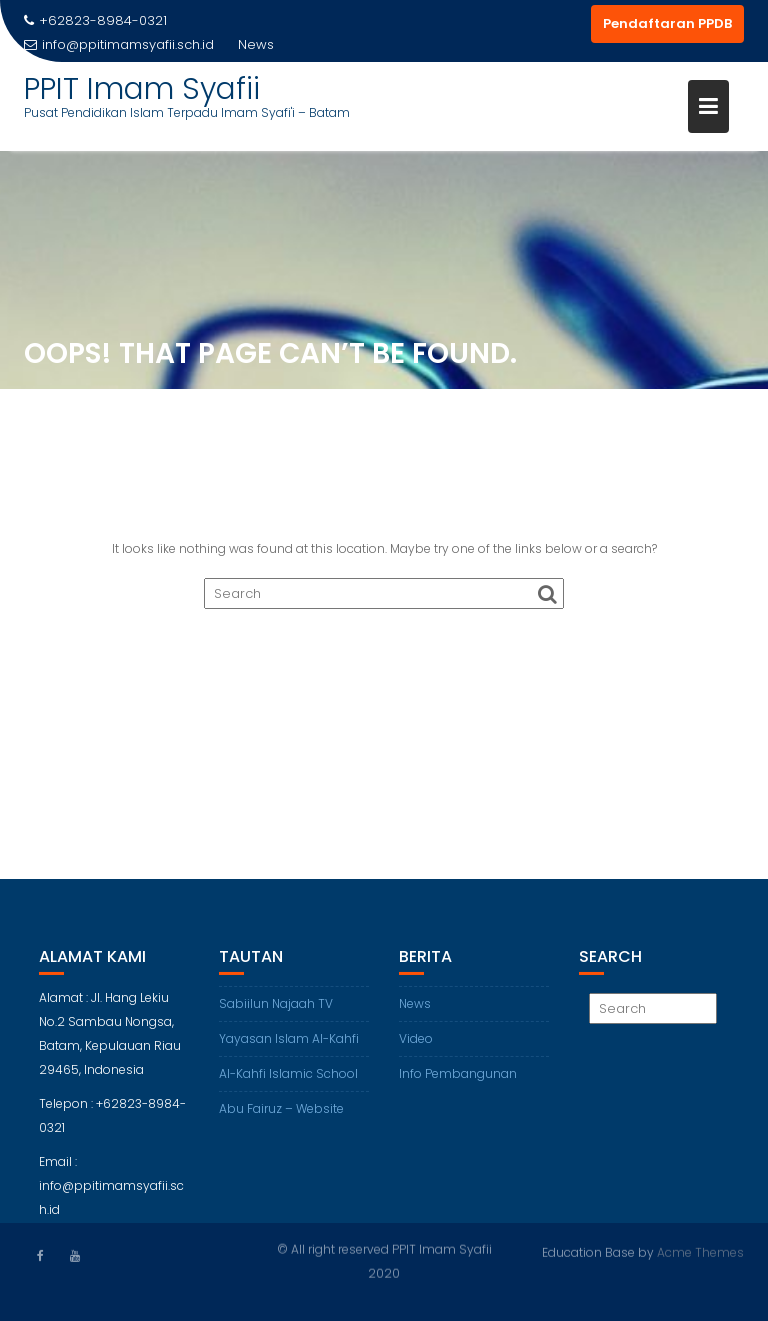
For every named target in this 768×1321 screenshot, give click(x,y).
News (415, 1010)
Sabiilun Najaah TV (276, 1010)
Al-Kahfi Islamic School (288, 1080)
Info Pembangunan (458, 1080)
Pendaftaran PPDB (667, 23)
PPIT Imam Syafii (142, 89)
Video (416, 1045)
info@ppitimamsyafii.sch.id (119, 44)
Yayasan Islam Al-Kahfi (289, 1045)
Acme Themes (700, 1251)
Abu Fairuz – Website (281, 1115)
